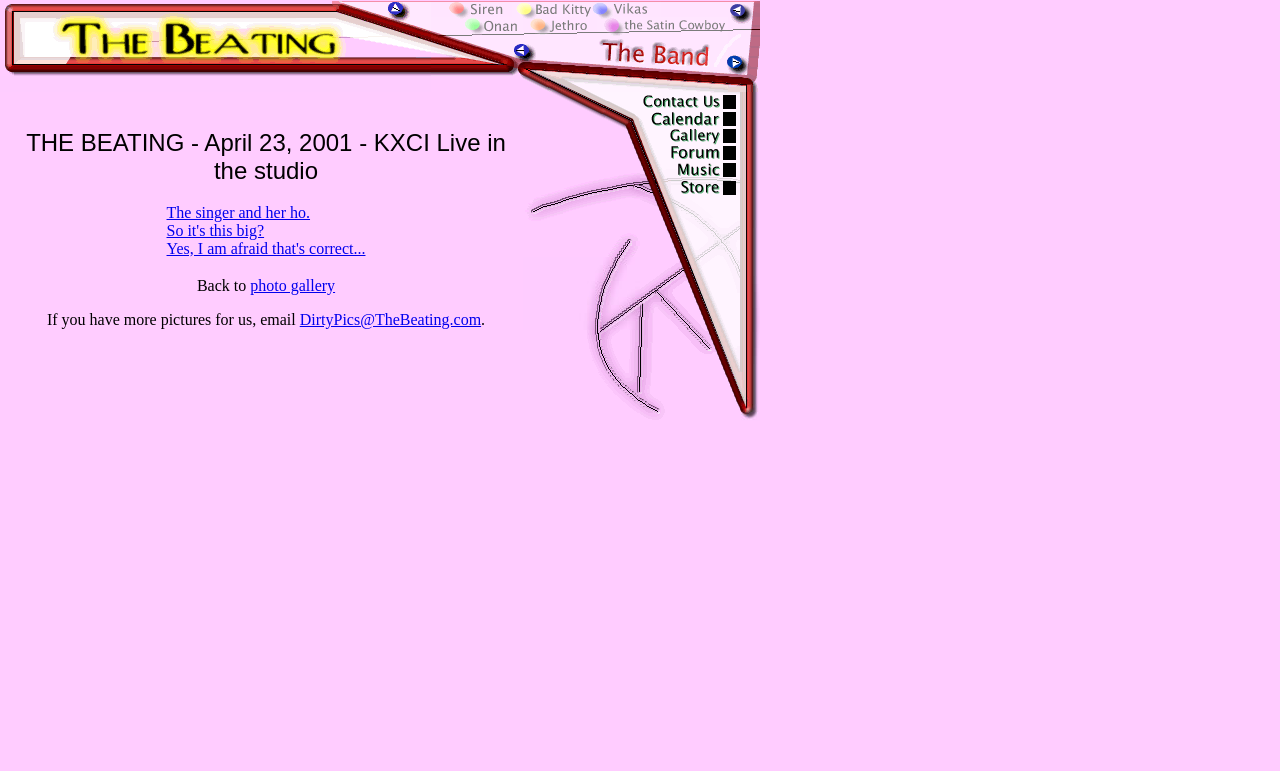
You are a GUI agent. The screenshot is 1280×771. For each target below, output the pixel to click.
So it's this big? (216, 230)
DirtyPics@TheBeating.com (390, 319)
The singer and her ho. (239, 212)
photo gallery (292, 285)
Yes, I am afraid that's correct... (266, 248)
